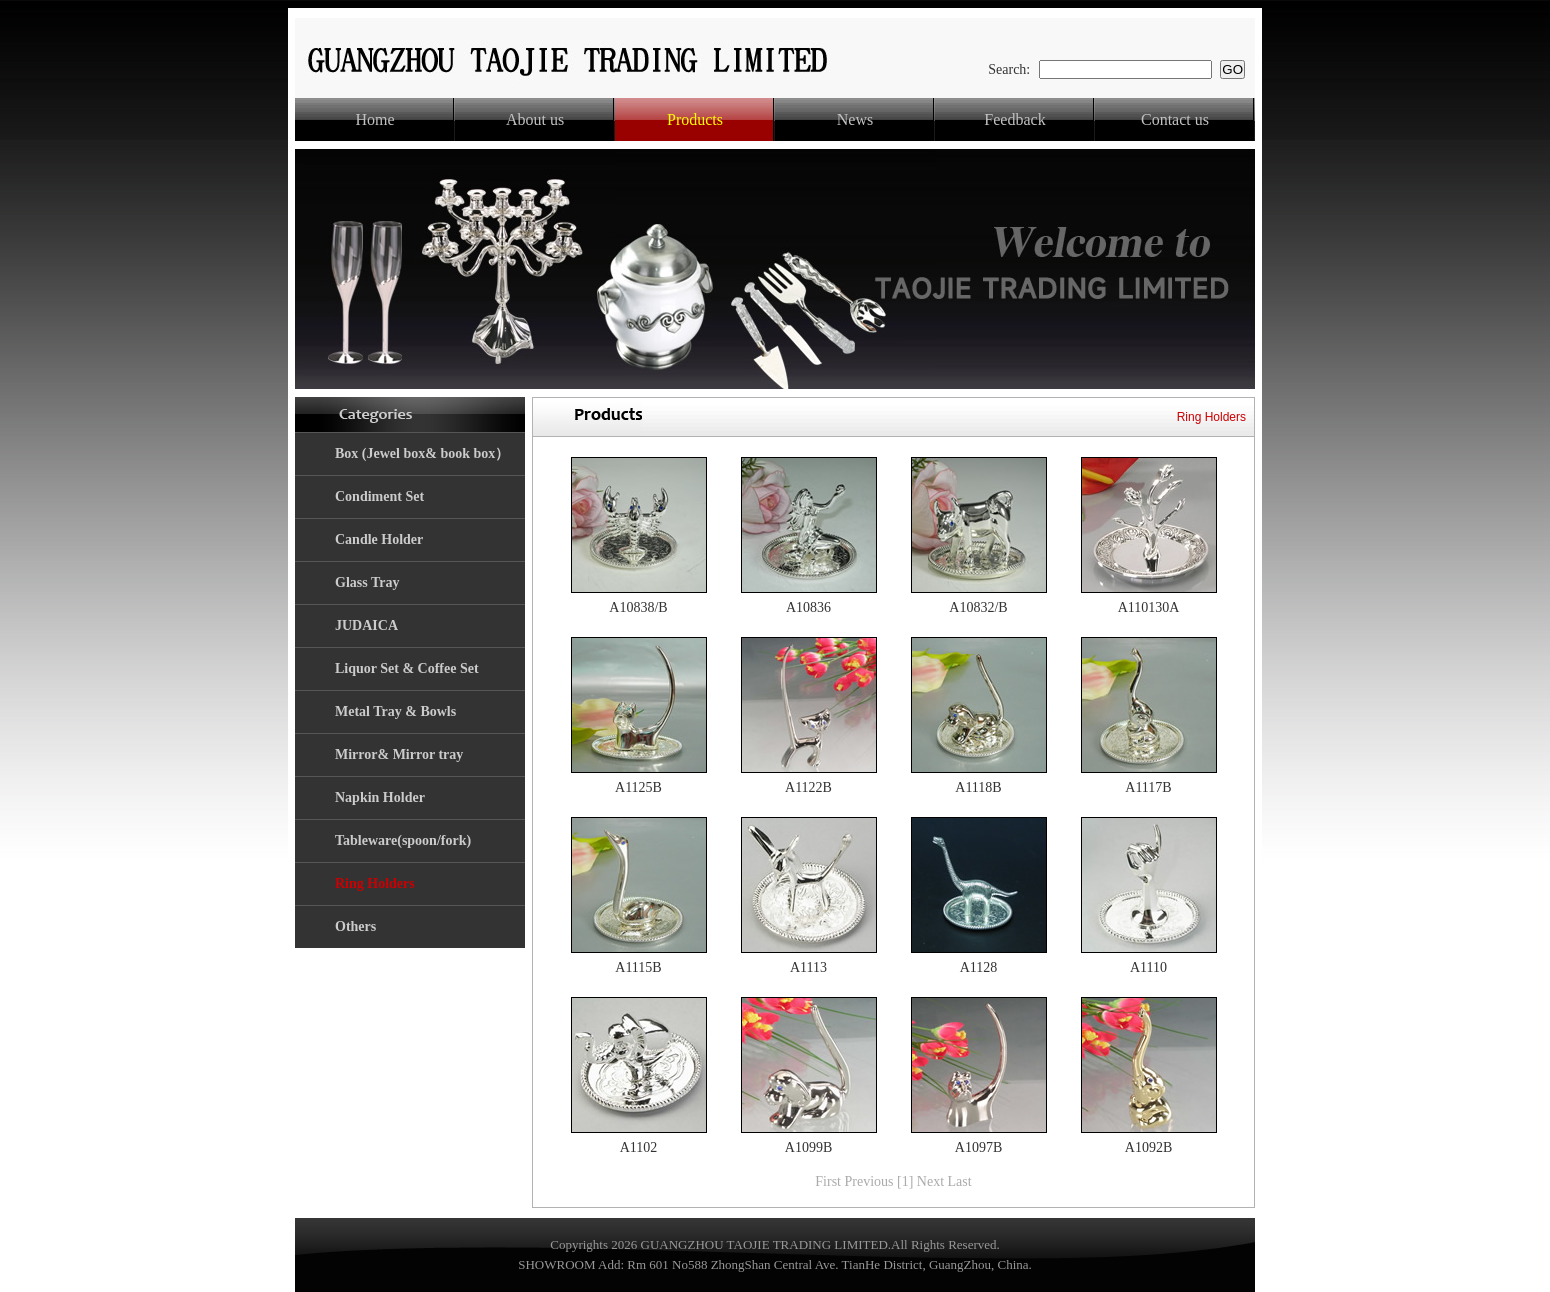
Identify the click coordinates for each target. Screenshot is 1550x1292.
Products (695, 119)
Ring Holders (375, 883)
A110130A (1149, 607)
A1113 (808, 967)
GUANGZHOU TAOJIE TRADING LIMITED (764, 1244)
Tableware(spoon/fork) (403, 840)
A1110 (1148, 967)
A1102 (639, 1147)
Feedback (1014, 119)
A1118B (978, 787)
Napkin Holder (380, 797)
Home (374, 119)
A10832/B (978, 607)
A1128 (979, 967)
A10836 (808, 607)
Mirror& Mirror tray (399, 754)
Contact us (1175, 119)
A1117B (1148, 787)
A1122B (808, 787)
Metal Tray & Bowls (395, 711)
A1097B (978, 1147)
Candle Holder (379, 539)
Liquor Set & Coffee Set (407, 668)
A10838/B (638, 607)
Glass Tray (367, 582)
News (855, 119)
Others (355, 926)
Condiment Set (379, 496)
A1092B (1148, 1147)
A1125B (638, 787)
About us (535, 119)
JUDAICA (366, 625)
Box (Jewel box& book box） (422, 453)
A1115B (638, 967)
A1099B (808, 1147)
